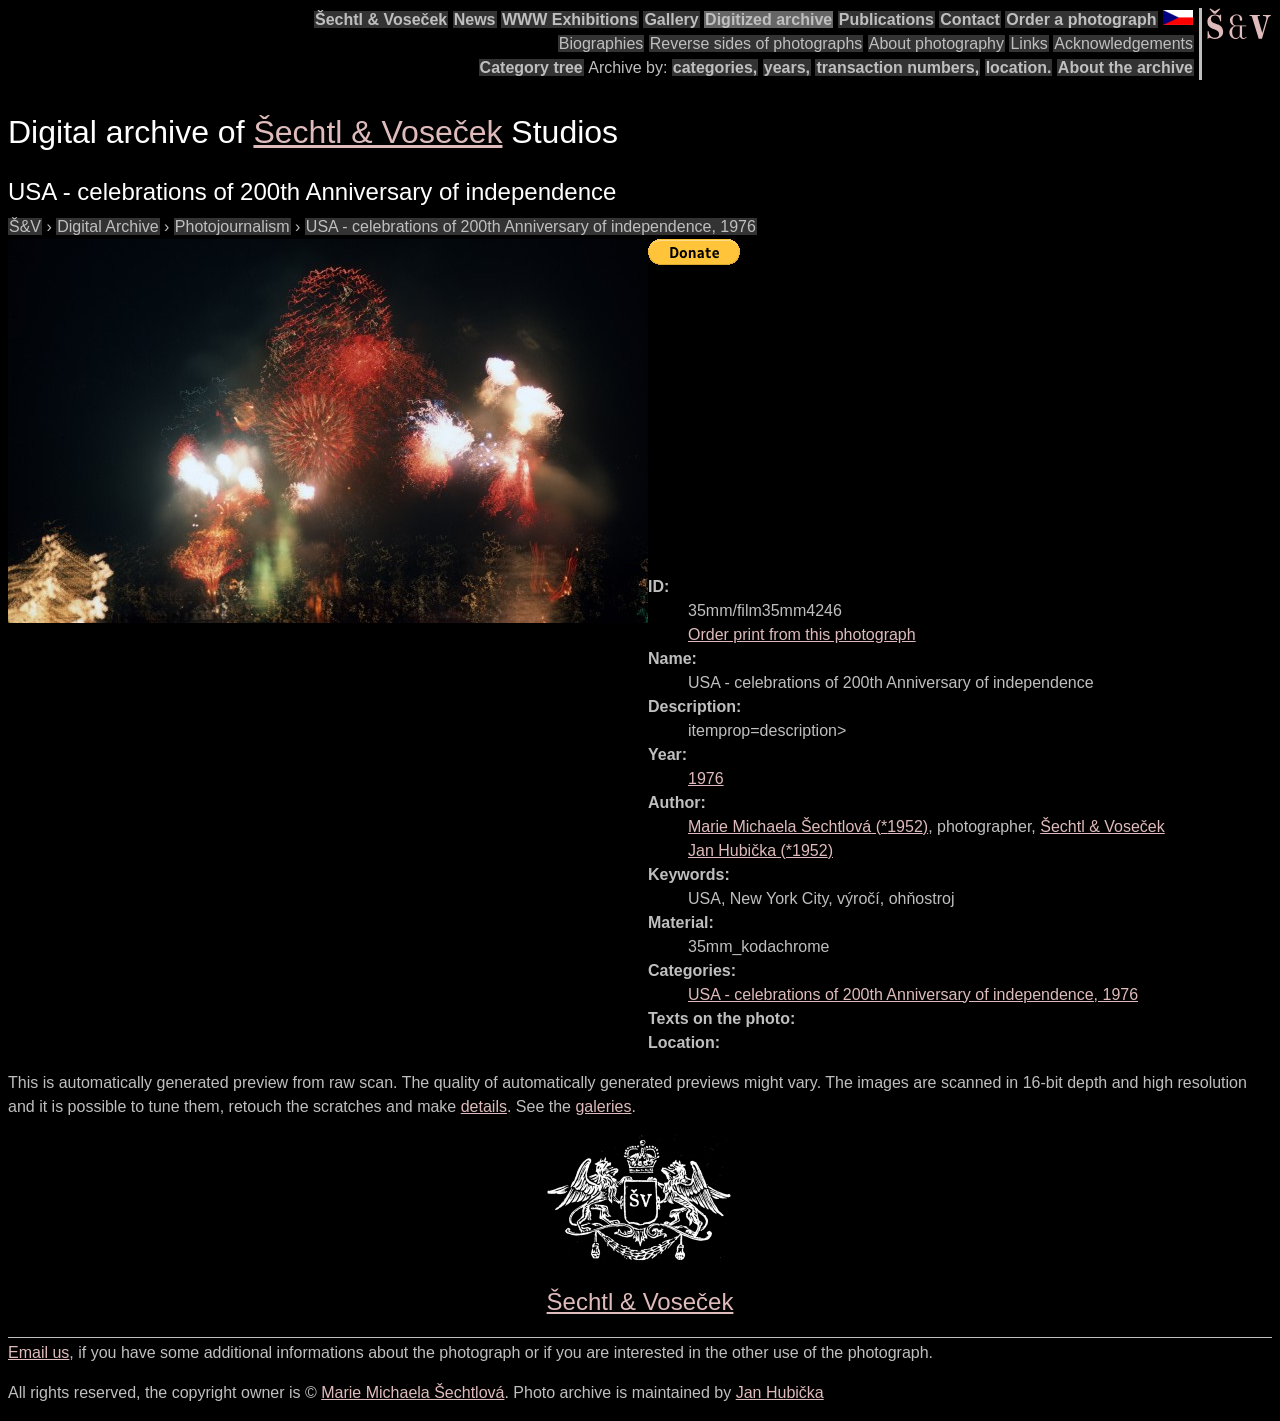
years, (787, 67)
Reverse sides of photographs (756, 43)
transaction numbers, (897, 67)
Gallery (671, 19)
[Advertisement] (964, 412)
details (484, 1106)
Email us (38, 1352)
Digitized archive (768, 19)
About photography (936, 43)
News (475, 19)
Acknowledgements (1123, 43)
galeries (603, 1106)
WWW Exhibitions (570, 19)
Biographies (601, 43)
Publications (886, 19)
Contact (970, 19)
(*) (808, 826)
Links (1028, 43)
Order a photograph (1081, 19)
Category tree (531, 67)
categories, (715, 67)
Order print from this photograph (802, 634)
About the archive (1125, 67)
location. (1019, 67)
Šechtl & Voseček (381, 19)
